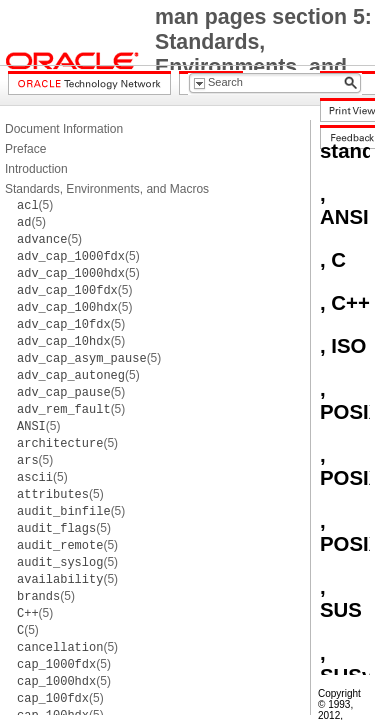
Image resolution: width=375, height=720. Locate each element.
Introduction (36, 169)
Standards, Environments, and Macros (107, 189)
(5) (35, 205)
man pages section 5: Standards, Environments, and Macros (263, 54)
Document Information (64, 129)
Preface (25, 149)
